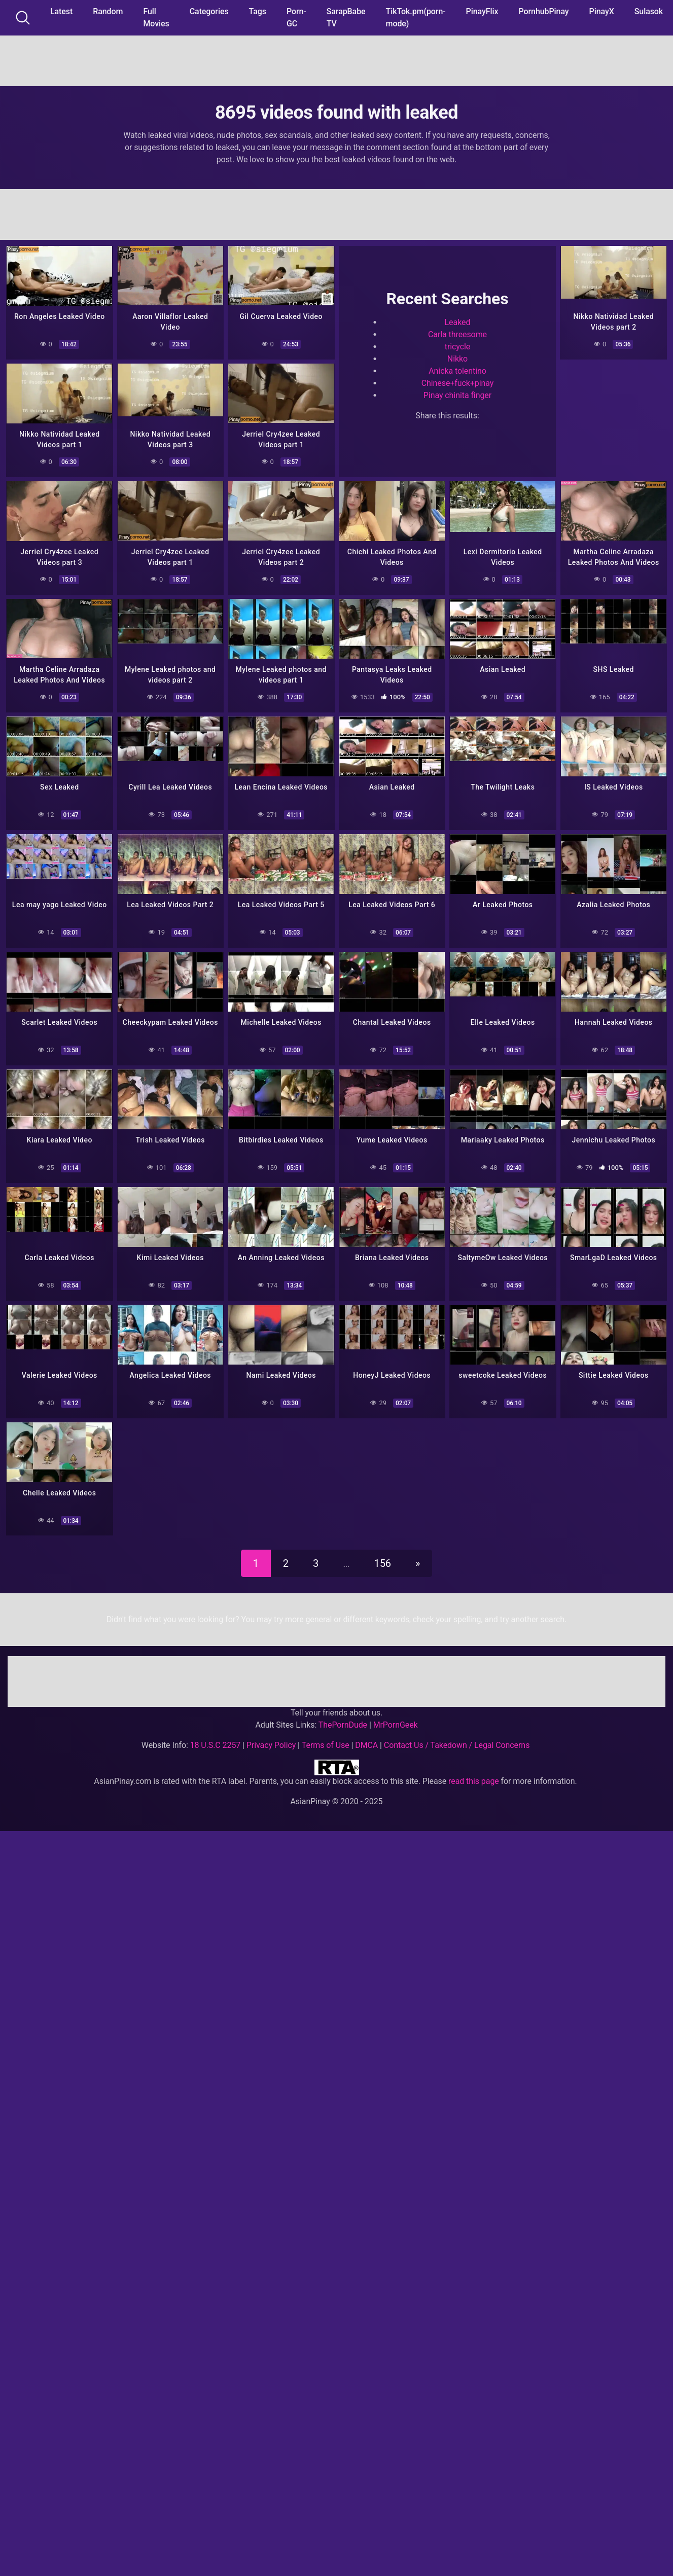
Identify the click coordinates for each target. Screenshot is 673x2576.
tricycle (458, 346)
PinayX (601, 11)
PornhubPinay (543, 11)
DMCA (366, 1739)
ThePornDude (342, 1719)
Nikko (457, 358)
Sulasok (648, 11)
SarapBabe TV (346, 17)
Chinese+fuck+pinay (457, 382)
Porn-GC (296, 17)
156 (382, 1558)
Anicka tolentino (457, 370)
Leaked (458, 322)
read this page (473, 1775)
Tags (257, 11)
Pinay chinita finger (457, 395)
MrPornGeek (395, 1719)
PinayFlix (482, 11)
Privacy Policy (271, 1739)
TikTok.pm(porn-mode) (416, 17)
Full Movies (156, 17)
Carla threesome (457, 334)
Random (108, 11)
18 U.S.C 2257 (215, 1739)
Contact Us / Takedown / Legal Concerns (456, 1739)
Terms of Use (325, 1739)
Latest (61, 11)
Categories (209, 11)
